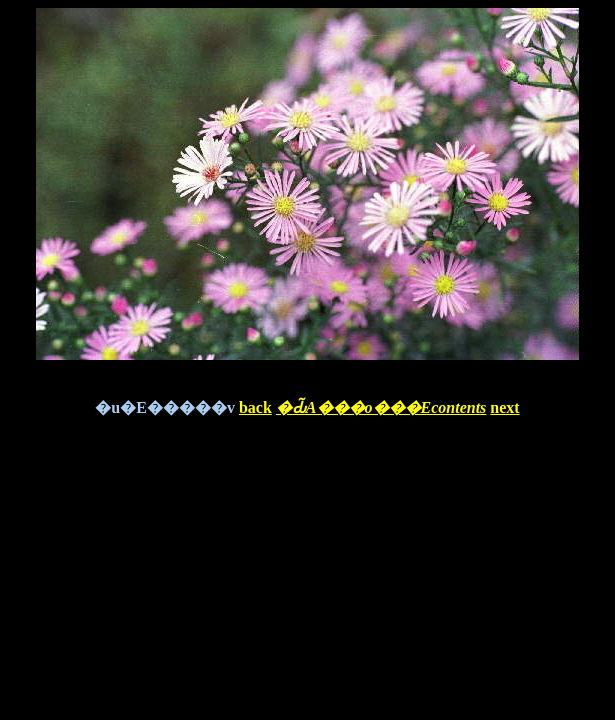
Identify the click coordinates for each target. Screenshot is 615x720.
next (504, 407)
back (255, 407)
